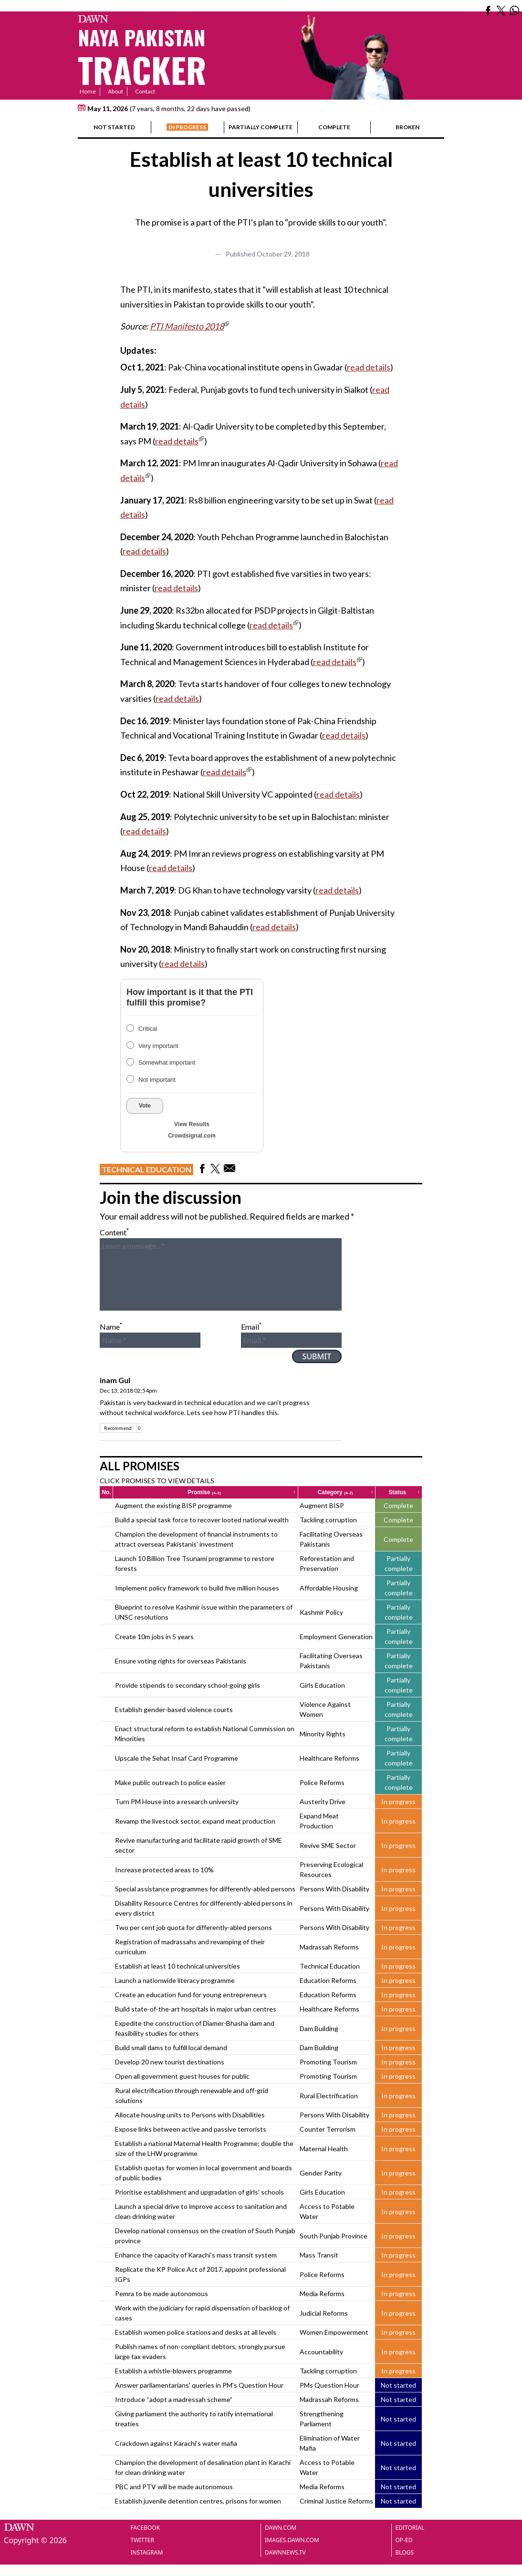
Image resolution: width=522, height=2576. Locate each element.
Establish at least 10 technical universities (177, 1966)
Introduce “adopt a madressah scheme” (173, 2399)
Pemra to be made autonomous (161, 2293)
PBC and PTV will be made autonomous (174, 2487)
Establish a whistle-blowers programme (173, 2371)
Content (114, 1232)
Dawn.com (280, 2528)
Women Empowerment (334, 2332)
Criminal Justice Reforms (336, 2501)
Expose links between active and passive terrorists (190, 2129)
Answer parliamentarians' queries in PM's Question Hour (199, 2385)
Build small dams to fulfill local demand (171, 2047)
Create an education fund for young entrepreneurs (191, 1995)
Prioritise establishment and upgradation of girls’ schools (199, 2192)
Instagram (147, 2552)
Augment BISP (322, 1505)
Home (88, 91)
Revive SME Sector (328, 1845)
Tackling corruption (328, 1520)
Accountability (321, 2352)
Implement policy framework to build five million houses (197, 1588)
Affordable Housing (329, 1588)
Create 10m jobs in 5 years (154, 1636)
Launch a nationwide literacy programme (175, 1980)
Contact (145, 91)
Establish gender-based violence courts (174, 1709)
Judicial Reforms (324, 2313)
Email (251, 1326)
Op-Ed (404, 2540)
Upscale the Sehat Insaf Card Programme (176, 1758)
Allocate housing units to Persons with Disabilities (190, 2115)
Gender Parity (321, 2173)
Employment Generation (336, 1636)
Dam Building (319, 2028)
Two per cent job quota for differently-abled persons (193, 1927)
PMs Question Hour (329, 2385)
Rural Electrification (329, 2096)
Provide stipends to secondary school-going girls (187, 1685)
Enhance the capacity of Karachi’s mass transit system (196, 2255)
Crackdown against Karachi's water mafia (176, 2443)
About (115, 91)
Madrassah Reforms (329, 1947)
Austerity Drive (322, 1801)
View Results (191, 1124)
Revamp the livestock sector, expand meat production (195, 1821)
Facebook (145, 2528)
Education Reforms (328, 1980)
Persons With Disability (334, 1889)
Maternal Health (324, 2149)
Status (404, 1492)
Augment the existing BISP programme (173, 1505)
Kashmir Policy (321, 1612)
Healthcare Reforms (329, 1758)
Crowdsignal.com (192, 1135)
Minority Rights (322, 1734)
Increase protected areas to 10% (164, 1870)
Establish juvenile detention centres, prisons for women (198, 2501)
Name (111, 1326)
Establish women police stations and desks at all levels (195, 2332)
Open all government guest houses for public (182, 2076)
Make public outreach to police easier (170, 1782)
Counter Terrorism (327, 2129)
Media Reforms (322, 2293)
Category (345, 1492)
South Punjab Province (333, 2236)
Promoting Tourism (328, 2062)
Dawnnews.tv (285, 2552)
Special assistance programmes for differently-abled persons (205, 1889)
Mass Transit (319, 2255)
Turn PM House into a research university (177, 1801)
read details (368, 367)
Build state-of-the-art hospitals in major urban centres (195, 2009)
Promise (241, 1492)
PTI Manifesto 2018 (187, 326)
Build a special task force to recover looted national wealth (202, 1520)
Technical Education (146, 1169)
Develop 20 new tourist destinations (169, 2062)
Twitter (143, 2540)
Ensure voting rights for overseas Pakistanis (180, 1661)
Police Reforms (322, 1782)
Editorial (410, 2528)
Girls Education (322, 1685)
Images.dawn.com (292, 2540)
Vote (145, 1105)
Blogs (405, 2552)
